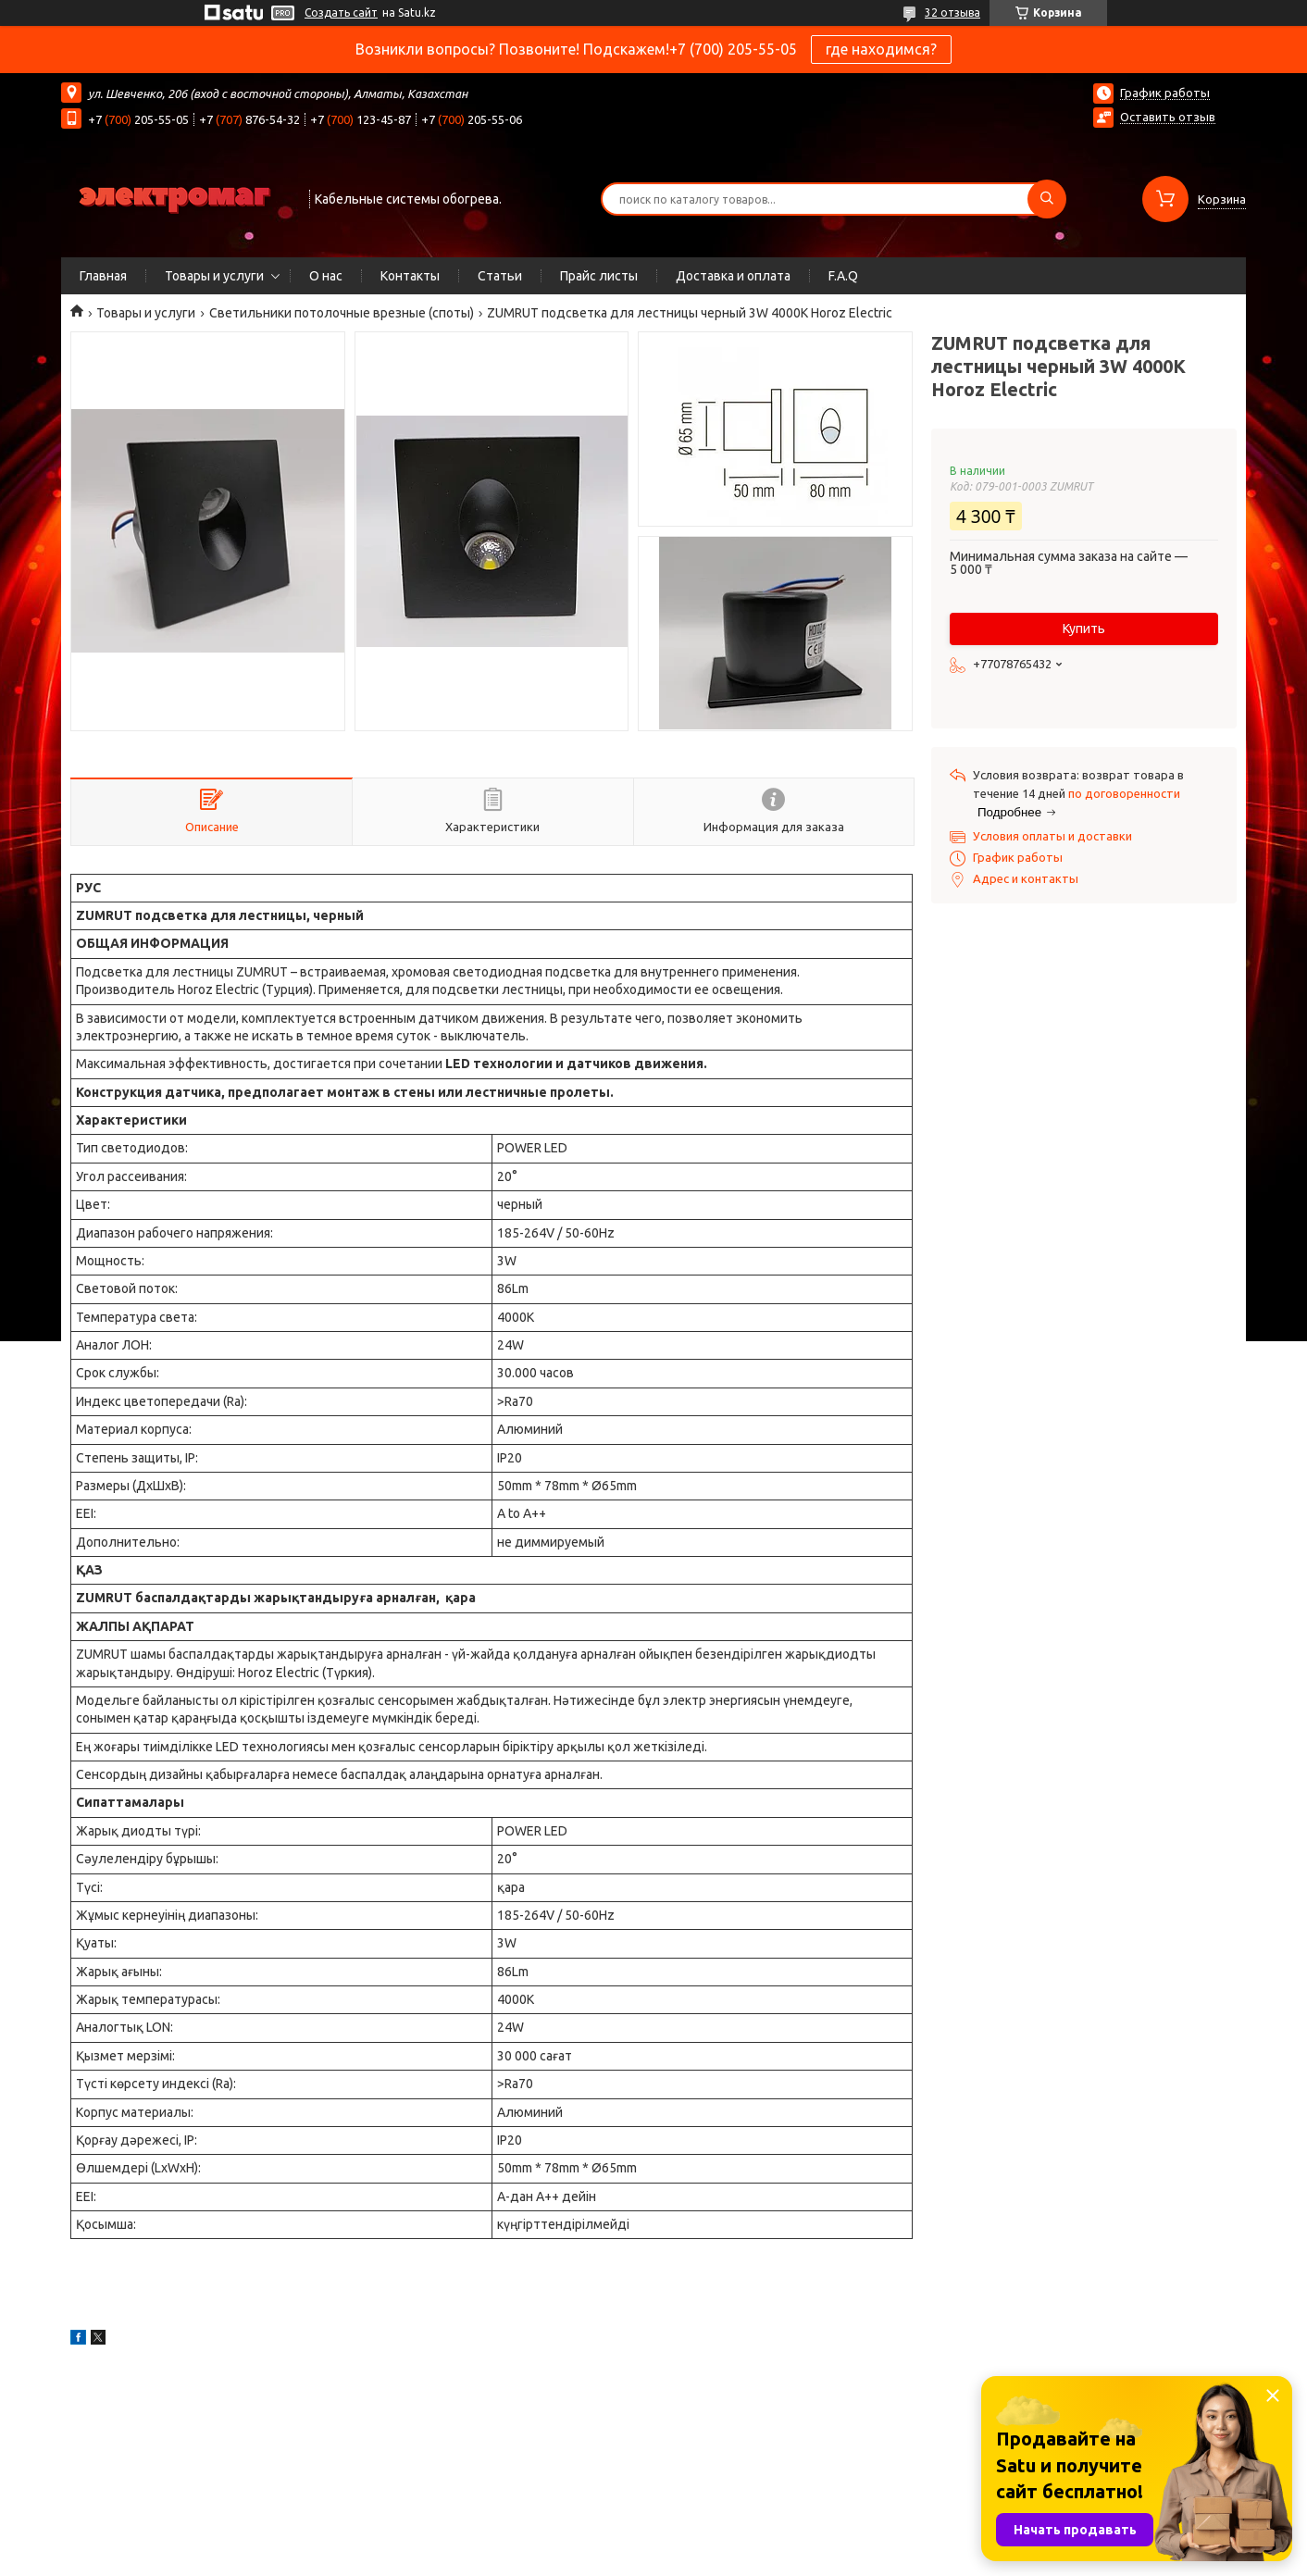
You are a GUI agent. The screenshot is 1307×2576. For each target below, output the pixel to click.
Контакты (410, 275)
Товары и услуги (214, 275)
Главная (103, 275)
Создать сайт (341, 12)
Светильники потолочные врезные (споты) (341, 312)
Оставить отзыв (1167, 116)
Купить (1084, 628)
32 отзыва (952, 12)
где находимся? (881, 49)
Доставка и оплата (733, 275)
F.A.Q (843, 275)
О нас (325, 275)
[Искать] (1046, 199)
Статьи (500, 275)
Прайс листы (599, 275)
